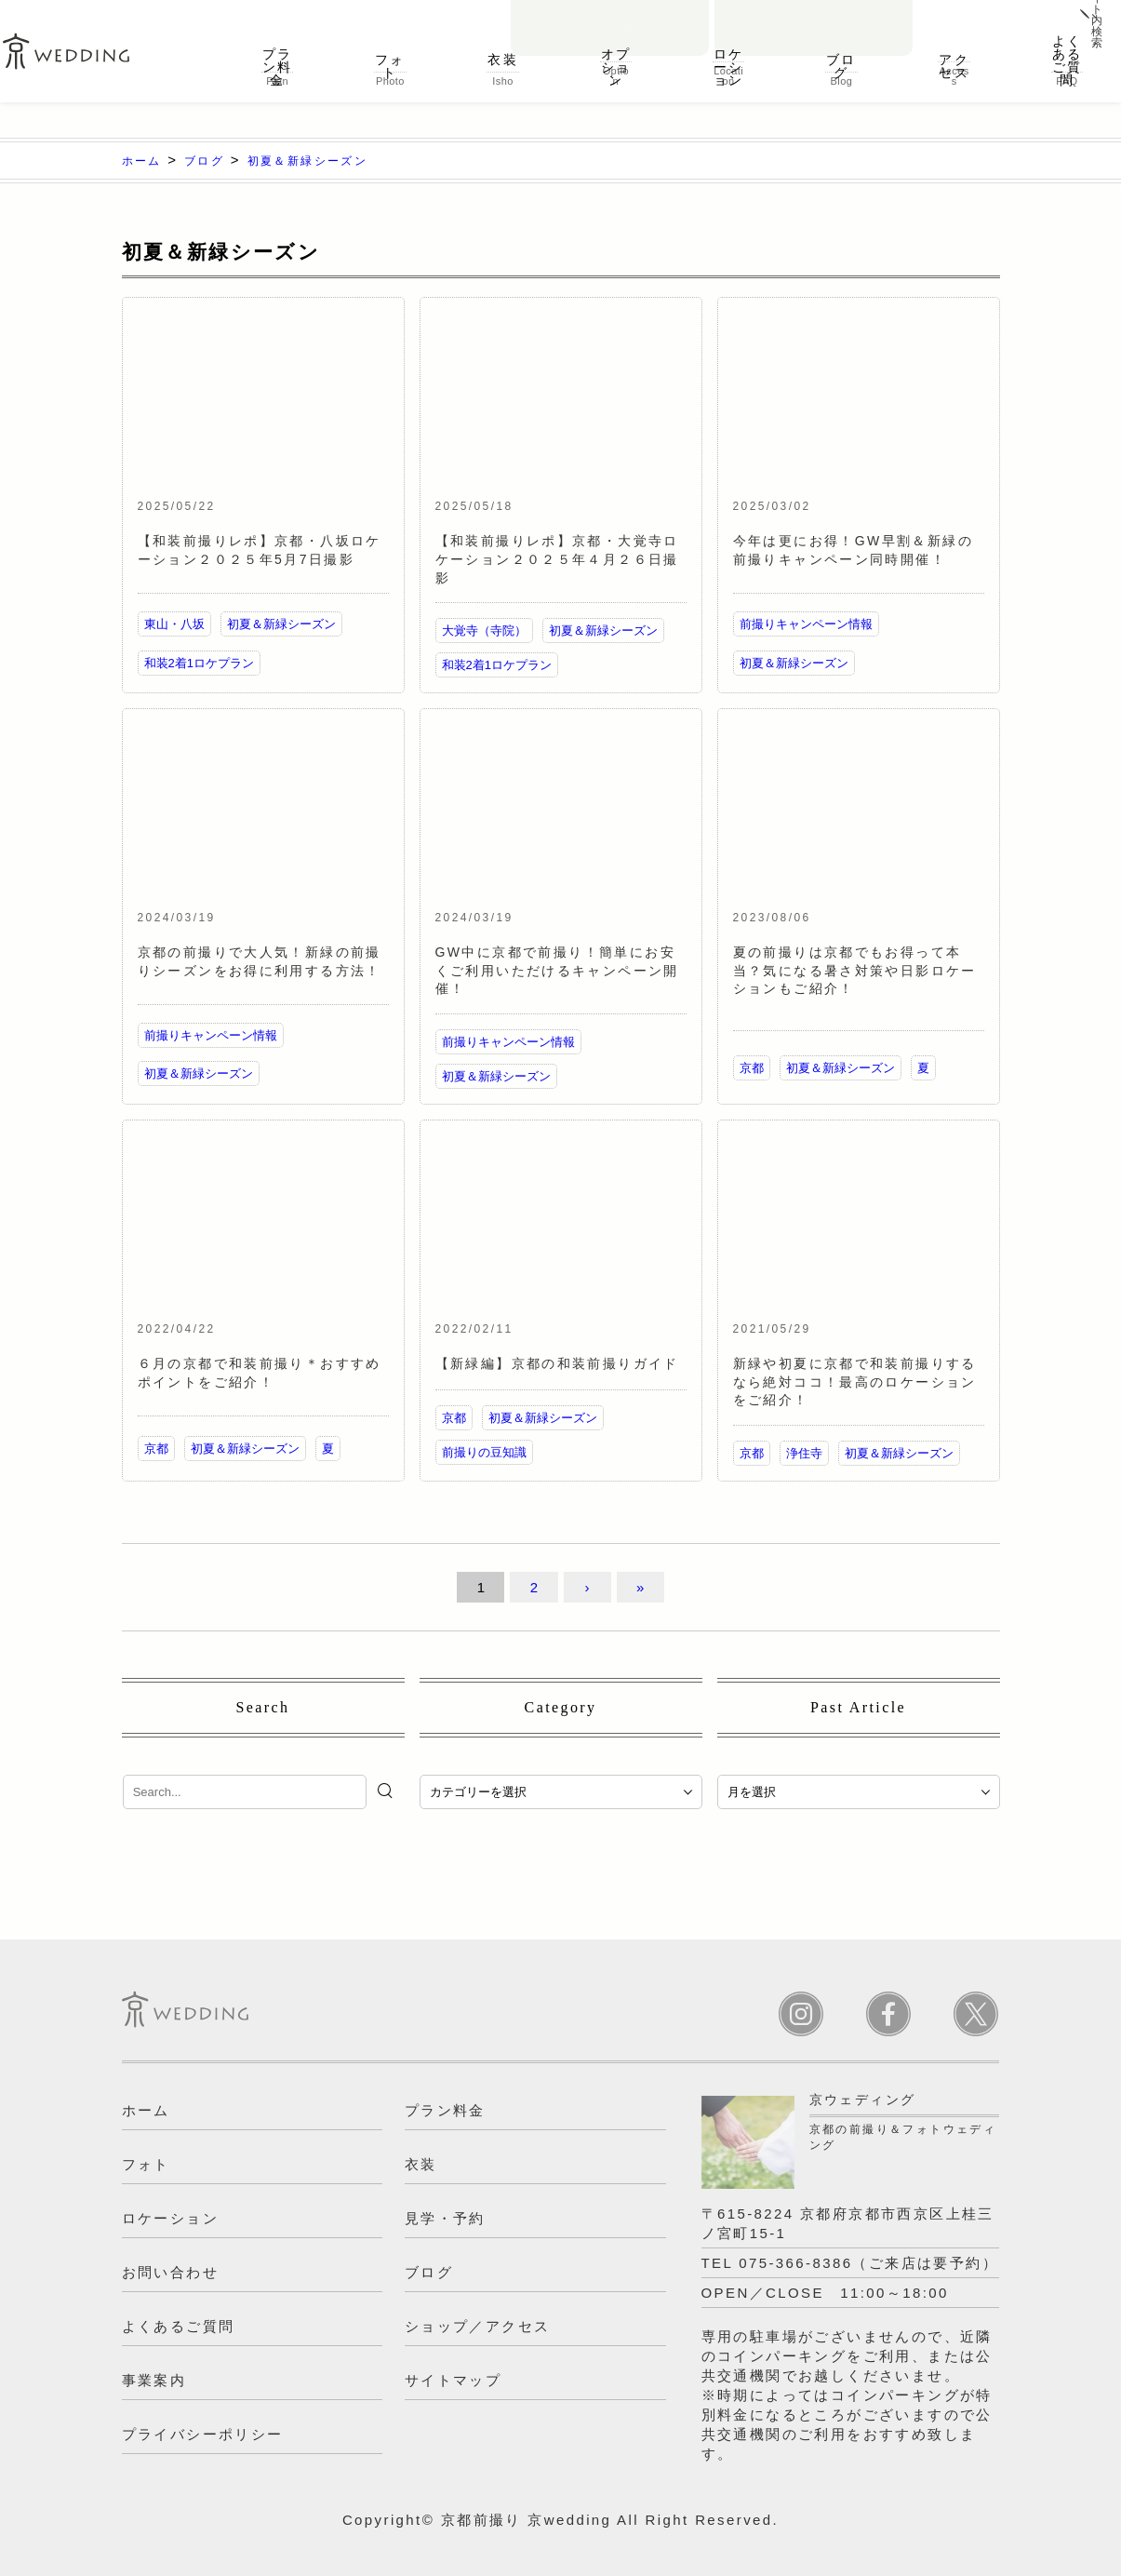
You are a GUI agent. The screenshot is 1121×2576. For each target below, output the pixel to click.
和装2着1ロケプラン (199, 663)
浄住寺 (804, 1453)
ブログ (841, 60)
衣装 (503, 60)
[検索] (387, 1790)
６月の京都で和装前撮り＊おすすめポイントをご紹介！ (259, 1372)
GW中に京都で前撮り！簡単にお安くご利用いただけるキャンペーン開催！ (557, 970)
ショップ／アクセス (478, 2326)
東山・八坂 (174, 624)
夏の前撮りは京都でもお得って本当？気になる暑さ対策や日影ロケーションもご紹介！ (855, 970)
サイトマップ (453, 2380)
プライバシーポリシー (203, 2434)
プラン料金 (277, 60)
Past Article (858, 1707)
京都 (752, 1068)
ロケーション (728, 60)
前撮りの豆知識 (484, 1452)
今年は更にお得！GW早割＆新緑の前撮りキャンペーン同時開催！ (853, 550)
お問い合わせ (610, 14)
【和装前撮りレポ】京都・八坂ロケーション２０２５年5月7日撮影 (259, 550)
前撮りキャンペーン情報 (806, 624)
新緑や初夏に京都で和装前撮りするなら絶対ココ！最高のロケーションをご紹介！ (855, 1381)
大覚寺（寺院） (484, 630)
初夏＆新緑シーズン (281, 624)
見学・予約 (813, 14)
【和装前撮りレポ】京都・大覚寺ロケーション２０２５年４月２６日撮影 (557, 558)
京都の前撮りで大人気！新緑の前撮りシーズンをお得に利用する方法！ (259, 961)
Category (561, 1707)
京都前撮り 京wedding (526, 2520)
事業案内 (154, 2380)
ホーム (146, 2110)
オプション (615, 60)
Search (263, 1707)
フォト (390, 60)
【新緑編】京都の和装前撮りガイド (557, 1363)
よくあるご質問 (1067, 60)
